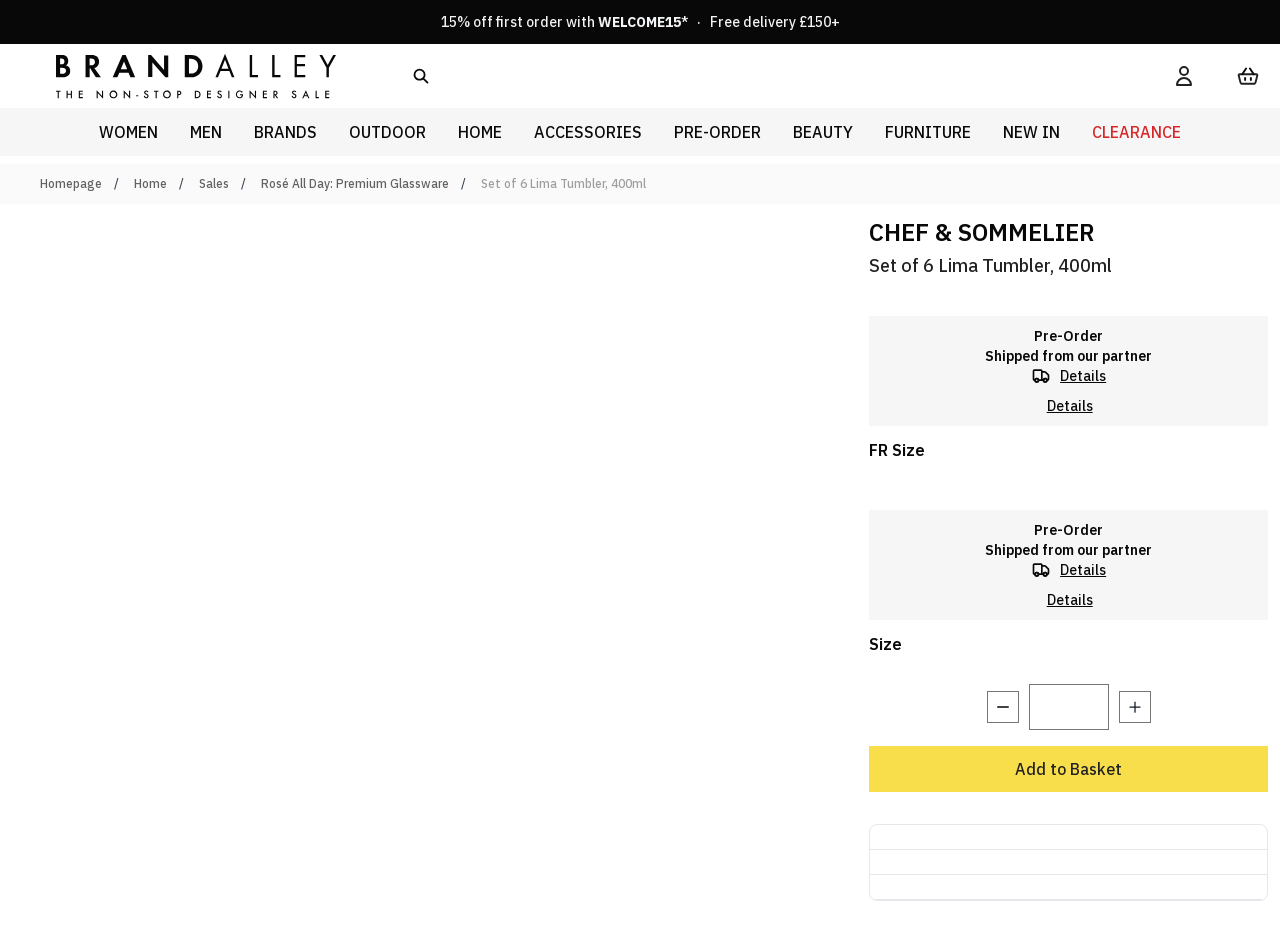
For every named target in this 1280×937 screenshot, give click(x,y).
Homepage (71, 183)
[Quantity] (1069, 707)
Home (150, 183)
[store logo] (180, 75)
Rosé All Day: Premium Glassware (355, 183)
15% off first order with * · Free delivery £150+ (640, 22)
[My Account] (1184, 76)
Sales (214, 183)
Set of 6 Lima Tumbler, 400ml (563, 183)
